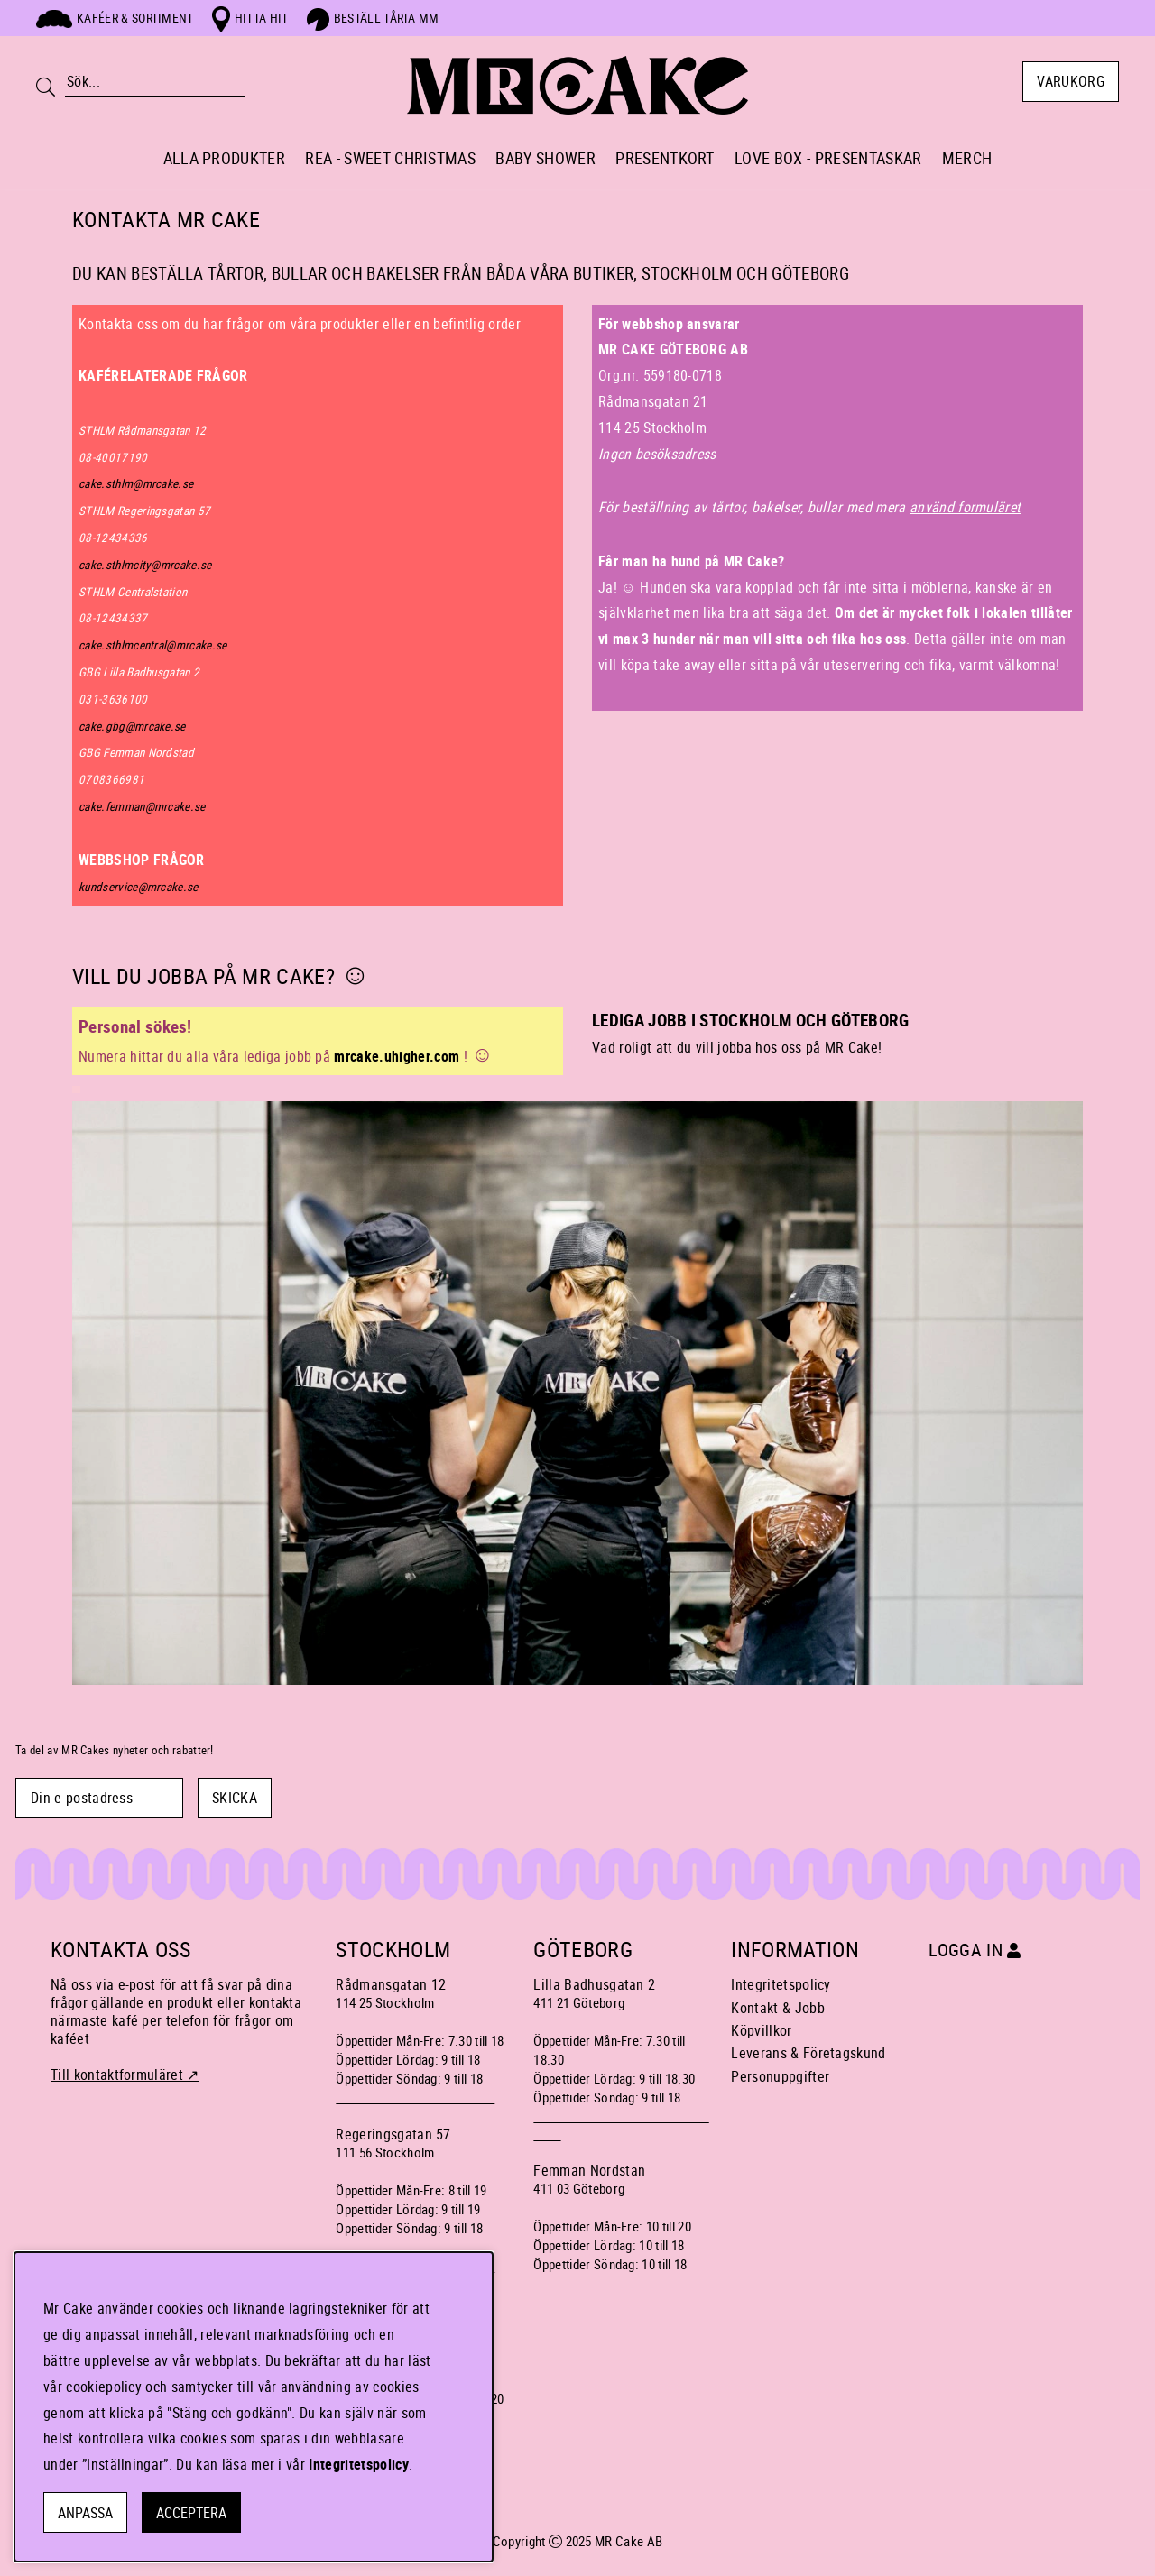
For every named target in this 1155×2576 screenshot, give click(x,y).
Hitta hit (250, 17)
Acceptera (191, 2513)
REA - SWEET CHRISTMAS (390, 158)
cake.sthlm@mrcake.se (136, 483)
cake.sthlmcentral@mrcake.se (153, 645)
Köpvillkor (761, 2030)
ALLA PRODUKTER (224, 158)
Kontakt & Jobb (777, 2008)
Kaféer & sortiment (115, 17)
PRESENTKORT (665, 158)
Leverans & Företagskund (808, 2053)
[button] (837, 561)
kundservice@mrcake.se (139, 887)
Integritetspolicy (780, 1984)
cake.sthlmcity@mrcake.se (145, 565)
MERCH (967, 158)
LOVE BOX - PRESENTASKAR (828, 158)
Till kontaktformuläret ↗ (125, 2074)
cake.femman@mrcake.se (142, 806)
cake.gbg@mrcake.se (132, 726)
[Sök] (155, 82)
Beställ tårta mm (373, 17)
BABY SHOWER (545, 158)
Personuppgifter (780, 2076)
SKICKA (234, 1798)
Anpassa (85, 2513)
